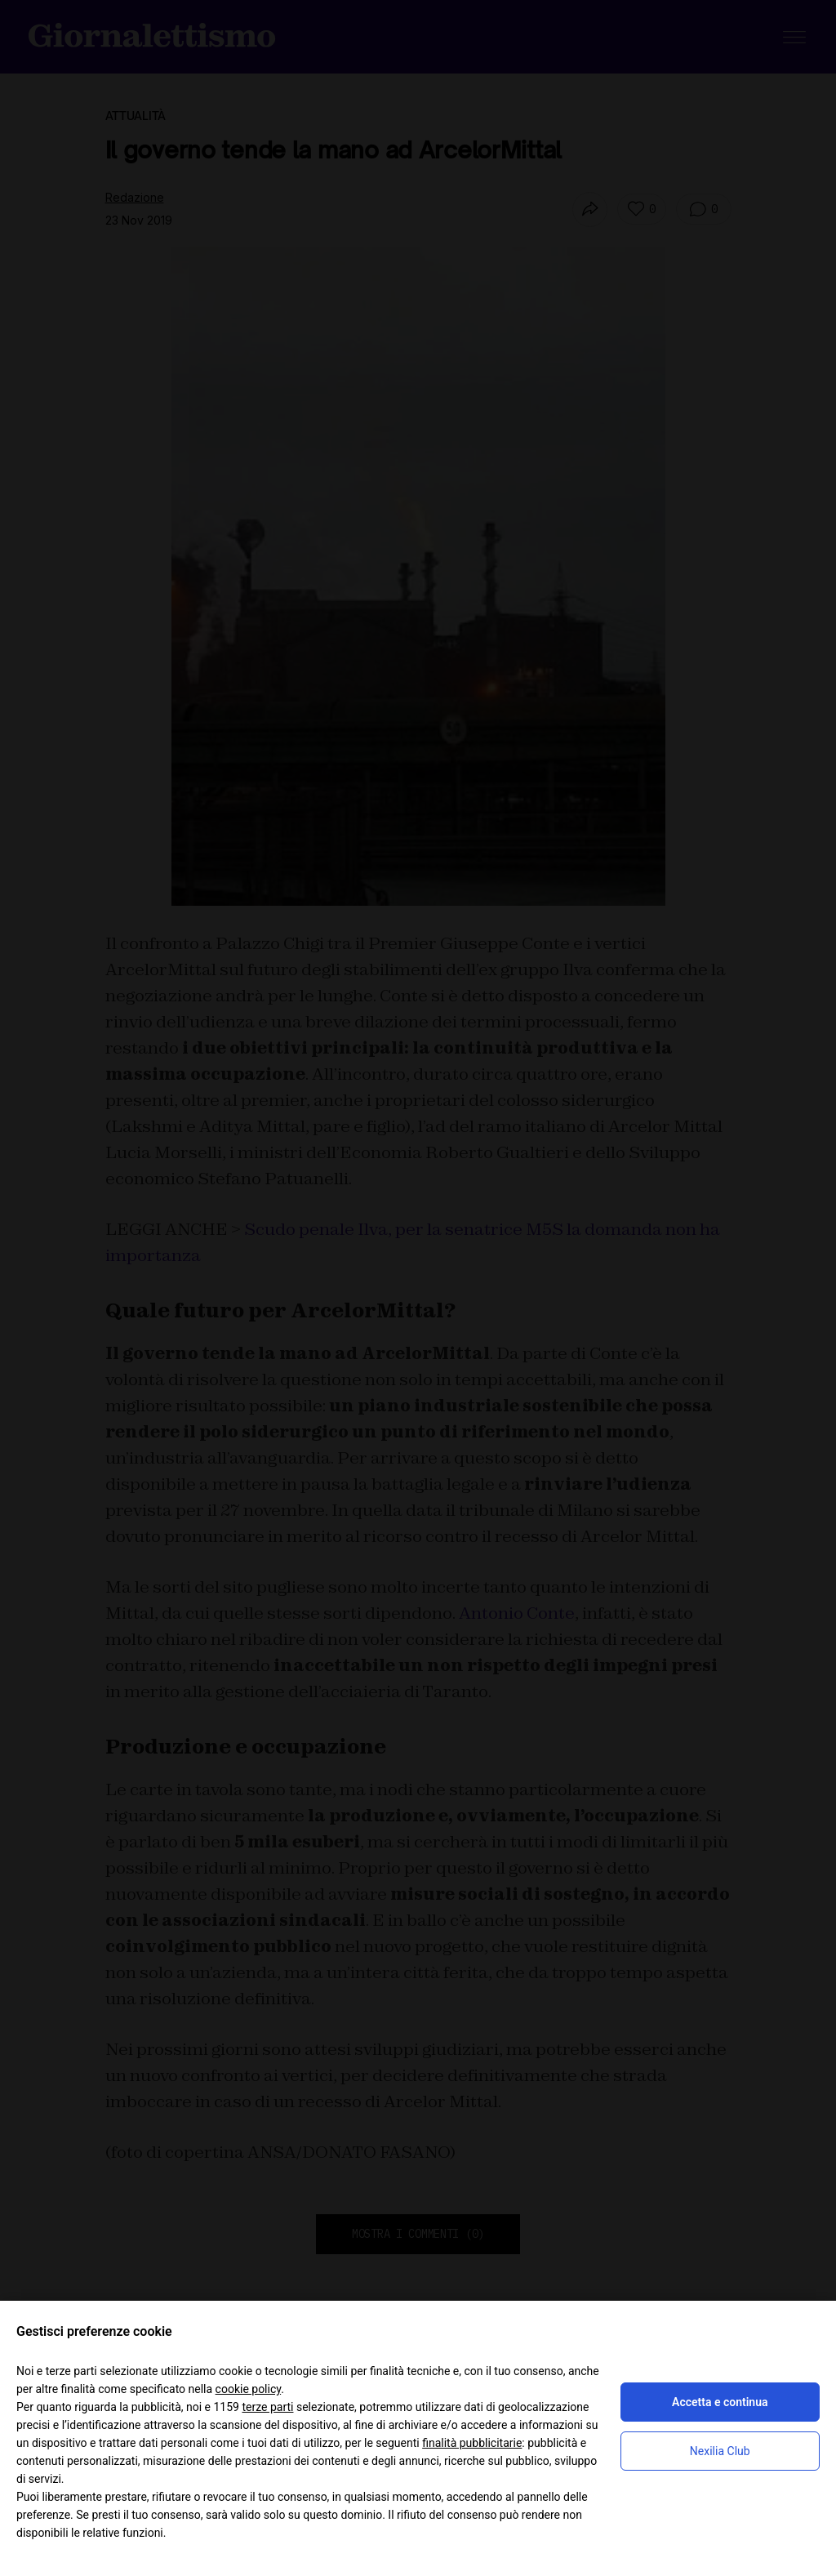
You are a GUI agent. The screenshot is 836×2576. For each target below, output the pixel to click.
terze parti (267, 2406)
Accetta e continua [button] (719, 2402)
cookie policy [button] (249, 2389)
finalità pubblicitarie (472, 2442)
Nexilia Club (720, 2451)
